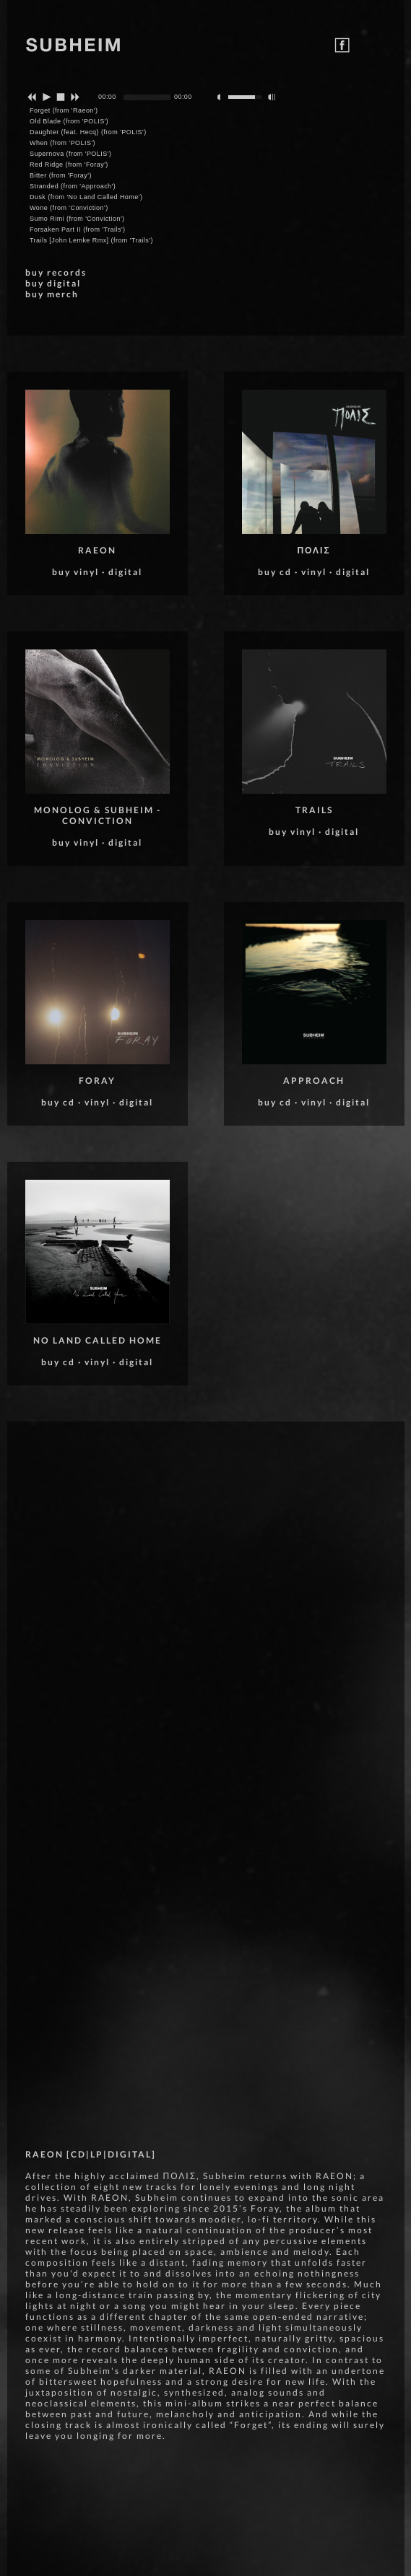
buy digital (53, 283)
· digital (122, 571)
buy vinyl (75, 571)
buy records (56, 272)
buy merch (52, 294)
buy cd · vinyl (75, 1102)
